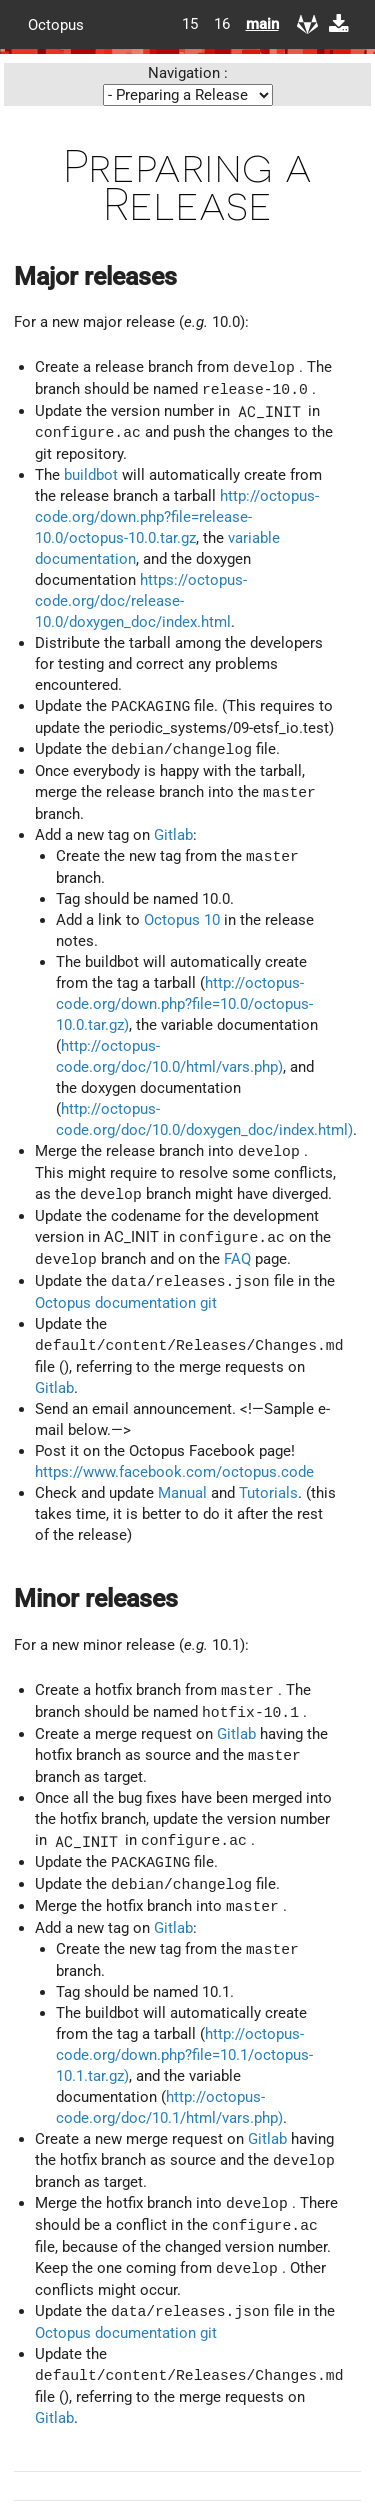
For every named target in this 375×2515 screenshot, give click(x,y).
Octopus (56, 24)
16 (222, 24)
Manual (182, 1493)
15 (190, 24)
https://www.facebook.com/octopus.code (174, 1472)
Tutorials (268, 1493)
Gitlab (173, 835)
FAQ (237, 1260)
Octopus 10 (182, 920)
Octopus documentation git (126, 1303)
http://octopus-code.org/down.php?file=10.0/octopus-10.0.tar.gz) (184, 1004)
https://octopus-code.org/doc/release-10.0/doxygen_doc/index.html (141, 601)
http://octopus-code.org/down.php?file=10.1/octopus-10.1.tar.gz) (184, 2055)
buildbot (91, 475)
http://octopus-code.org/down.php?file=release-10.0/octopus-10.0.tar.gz (177, 517)
